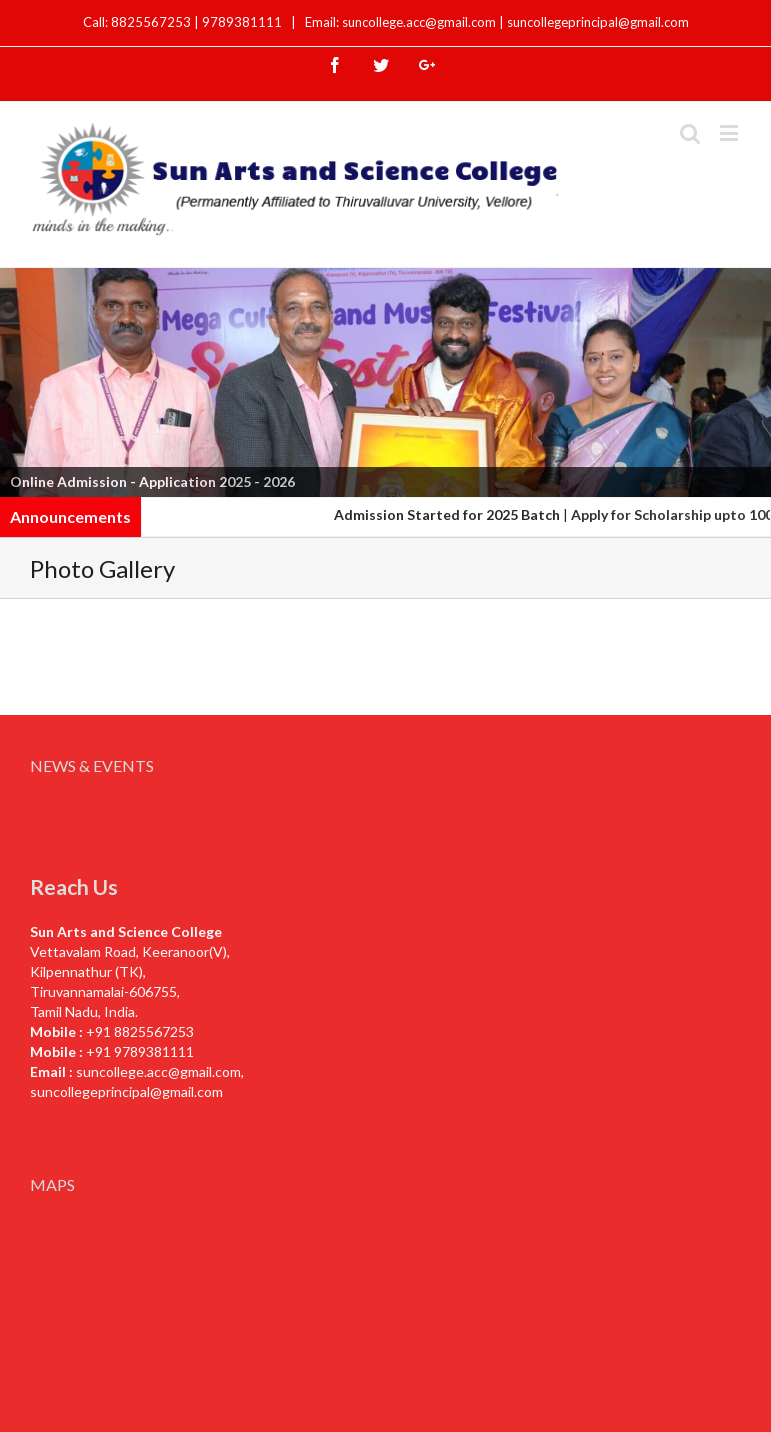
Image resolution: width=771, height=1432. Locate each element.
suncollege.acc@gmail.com (158, 1071)
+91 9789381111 (140, 1051)
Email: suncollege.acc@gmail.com (400, 22)
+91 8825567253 (140, 1031)
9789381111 (243, 22)
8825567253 (152, 22)
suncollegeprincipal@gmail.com (598, 22)
